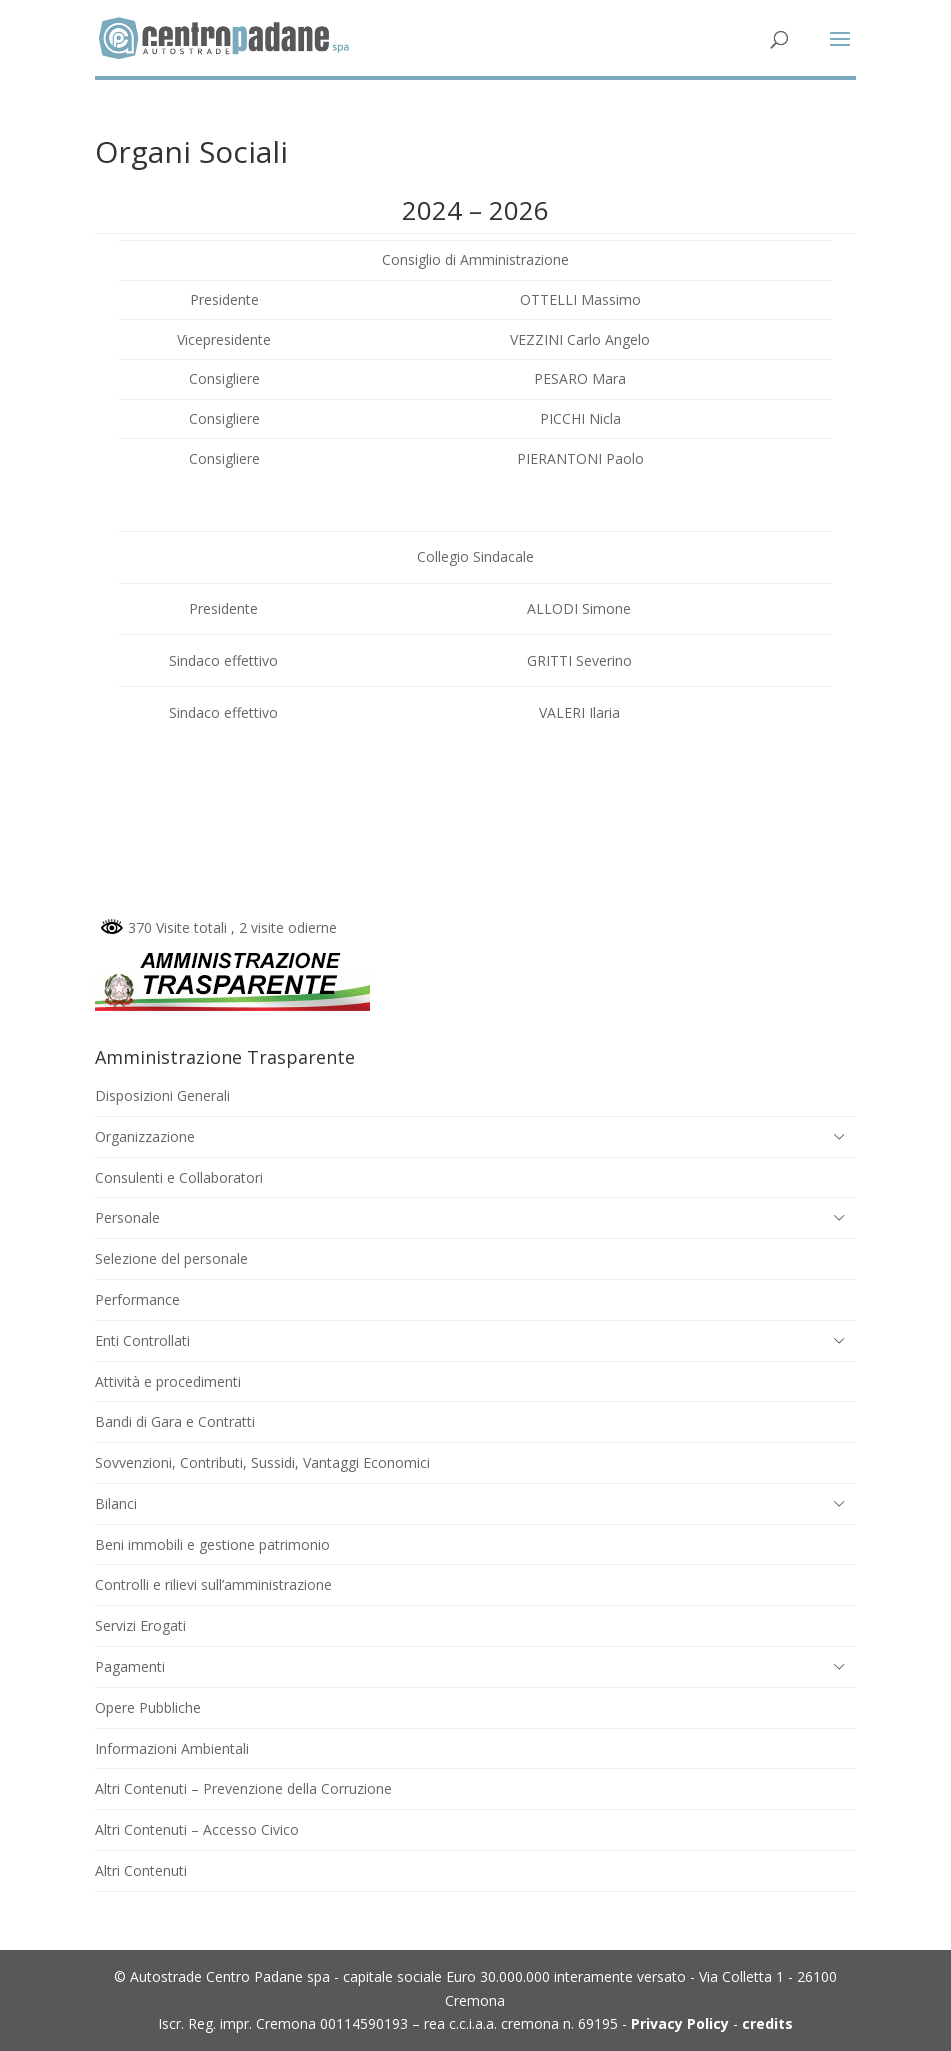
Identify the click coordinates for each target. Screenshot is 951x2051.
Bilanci (116, 1503)
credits (767, 2023)
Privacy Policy (680, 2023)
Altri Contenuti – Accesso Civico (197, 1829)
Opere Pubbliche (148, 1707)
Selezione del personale (171, 1258)
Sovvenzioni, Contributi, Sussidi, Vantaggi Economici (262, 1462)
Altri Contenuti (141, 1870)
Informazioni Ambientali (172, 1748)
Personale (127, 1217)
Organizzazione (145, 1136)
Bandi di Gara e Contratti (175, 1421)
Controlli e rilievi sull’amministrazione (213, 1584)
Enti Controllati (142, 1340)
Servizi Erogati (140, 1625)
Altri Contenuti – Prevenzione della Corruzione (243, 1788)
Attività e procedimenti (168, 1381)
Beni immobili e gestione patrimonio (212, 1544)
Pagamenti (130, 1666)
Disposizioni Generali (162, 1095)
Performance (137, 1299)
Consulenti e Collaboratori (179, 1177)
